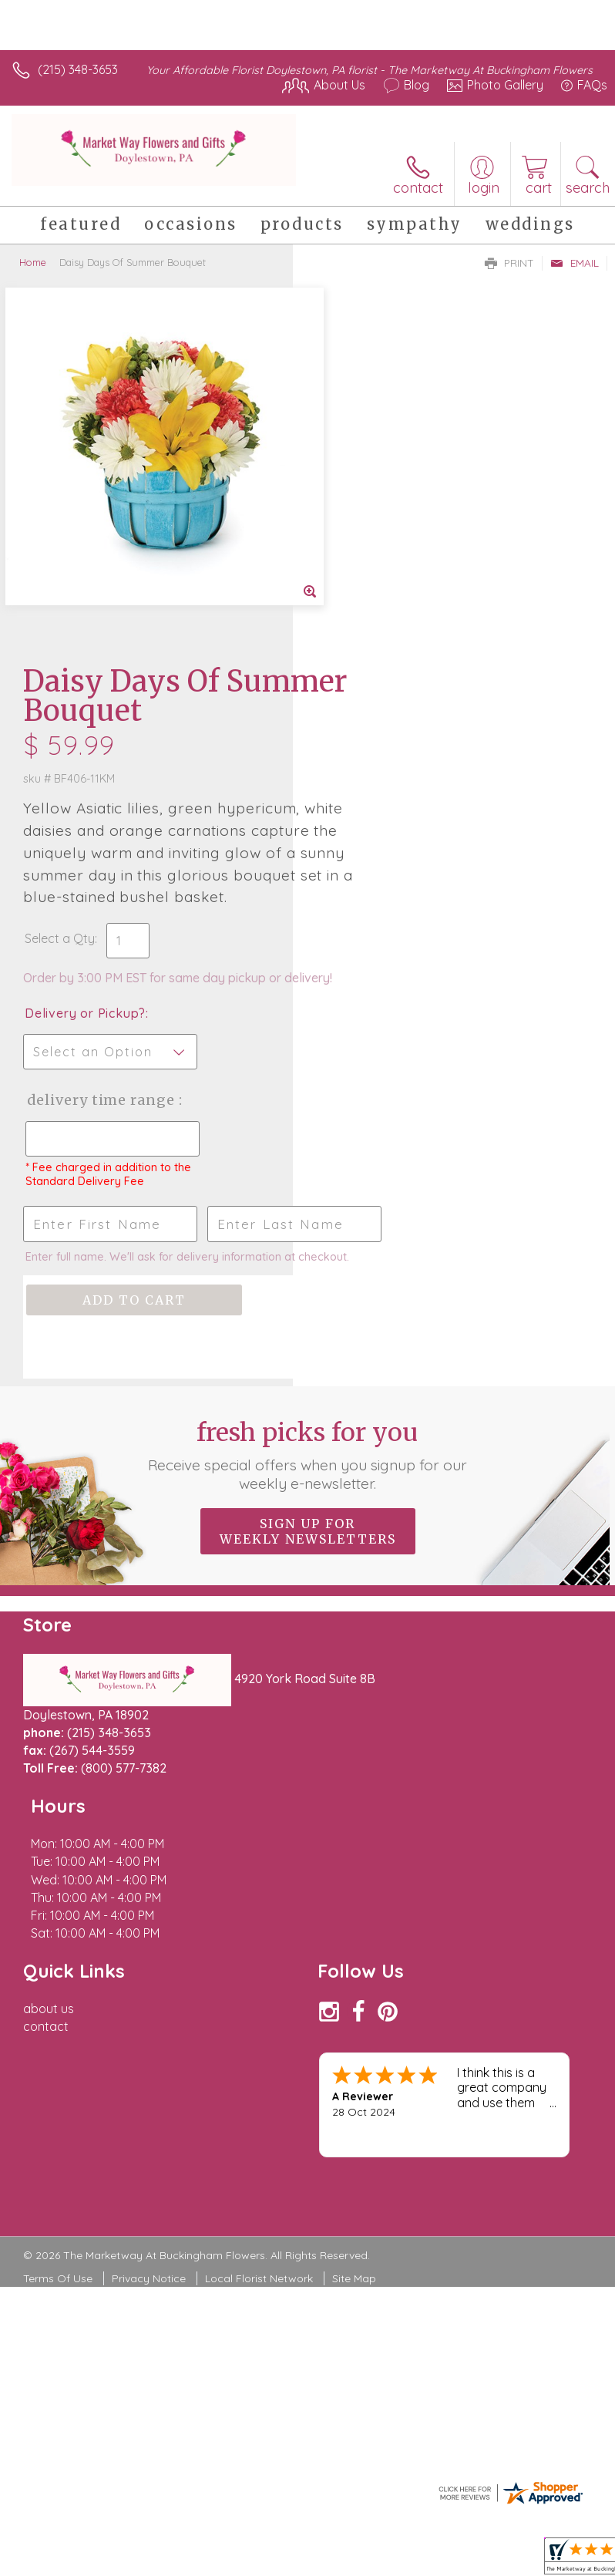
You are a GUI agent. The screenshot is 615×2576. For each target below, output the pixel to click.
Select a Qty (353, 581)
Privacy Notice (149, 1924)
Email (574, 263)
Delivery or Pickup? (378, 671)
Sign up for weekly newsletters (308, 1248)
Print (509, 263)
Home (32, 262)
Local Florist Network (259, 1924)
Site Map (354, 1924)
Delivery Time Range (368, 773)
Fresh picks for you (308, 1172)
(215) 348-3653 (78, 69)
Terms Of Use (57, 1924)
